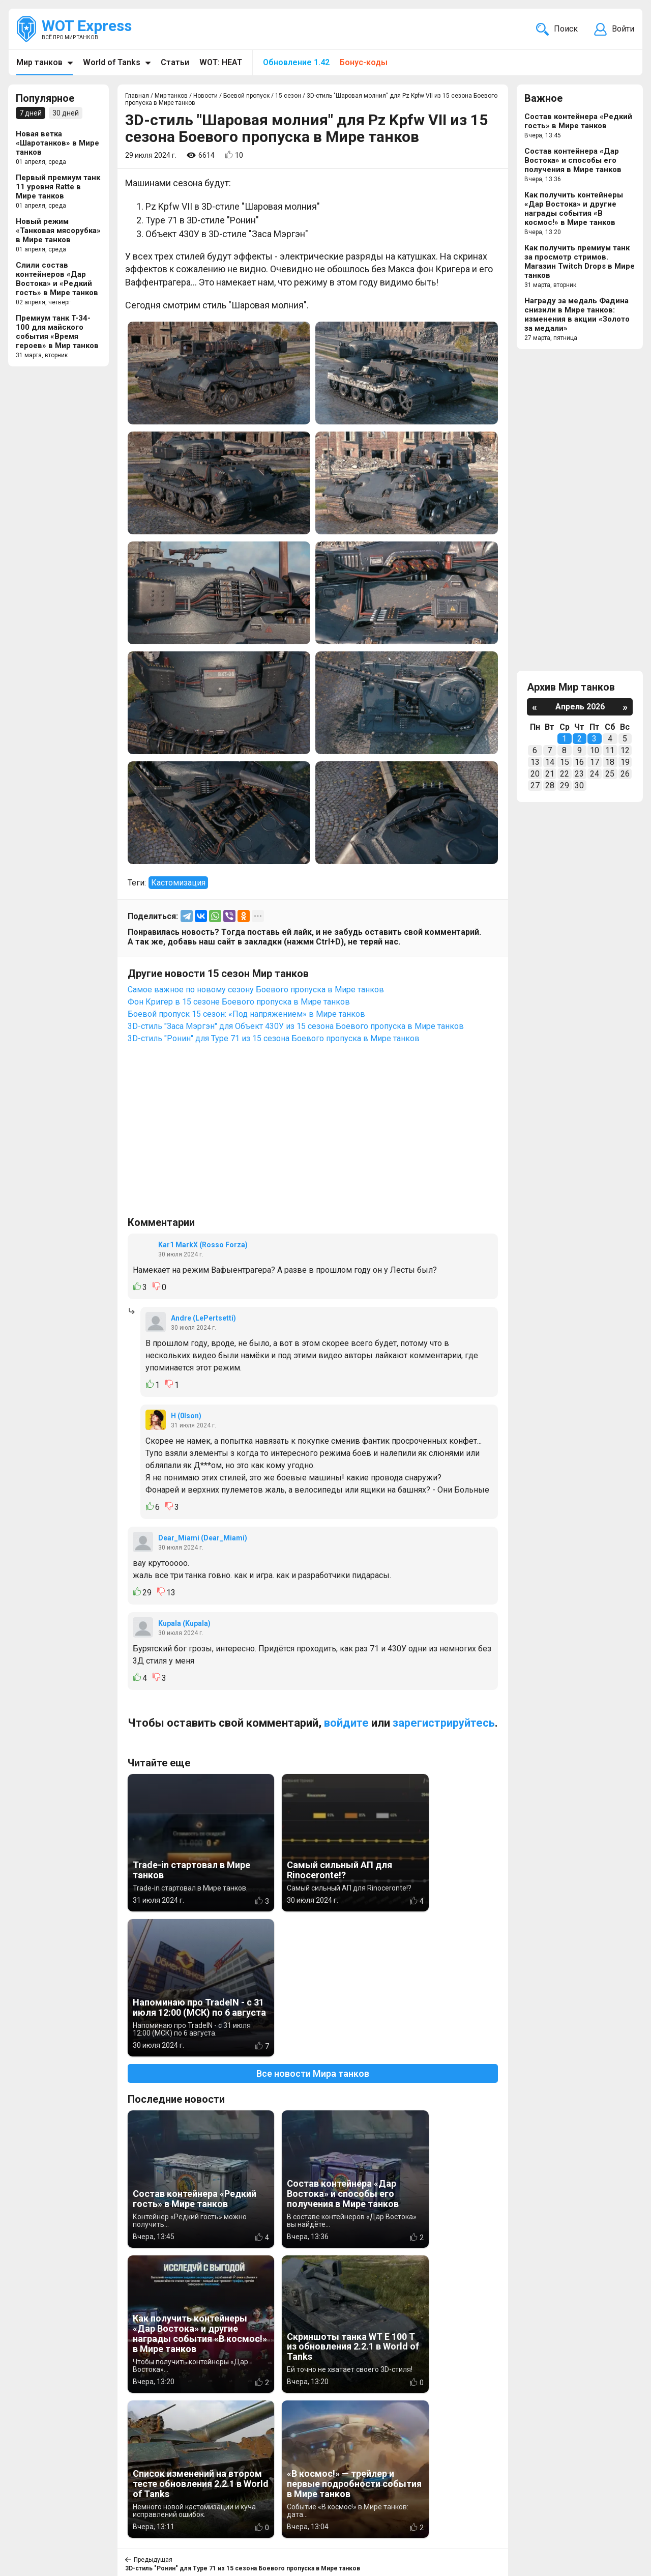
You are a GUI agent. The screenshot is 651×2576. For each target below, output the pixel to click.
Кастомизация (178, 883)
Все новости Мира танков (312, 1928)
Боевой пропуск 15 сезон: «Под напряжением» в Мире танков (246, 1014)
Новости (277, 2507)
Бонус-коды (364, 62)
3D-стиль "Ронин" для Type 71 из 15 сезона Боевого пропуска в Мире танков (274, 1038)
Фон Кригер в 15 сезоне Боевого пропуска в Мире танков (239, 1002)
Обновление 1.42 (296, 62)
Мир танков (39, 62)
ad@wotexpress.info (139, 2519)
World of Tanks (111, 62)
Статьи (175, 62)
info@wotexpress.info (101, 2507)
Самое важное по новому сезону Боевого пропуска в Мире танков (256, 989)
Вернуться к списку (312, 2298)
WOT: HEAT (220, 62)
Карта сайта (610, 2507)
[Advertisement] (313, 1135)
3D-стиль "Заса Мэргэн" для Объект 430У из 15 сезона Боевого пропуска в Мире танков (296, 1026)
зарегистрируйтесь (444, 1722)
